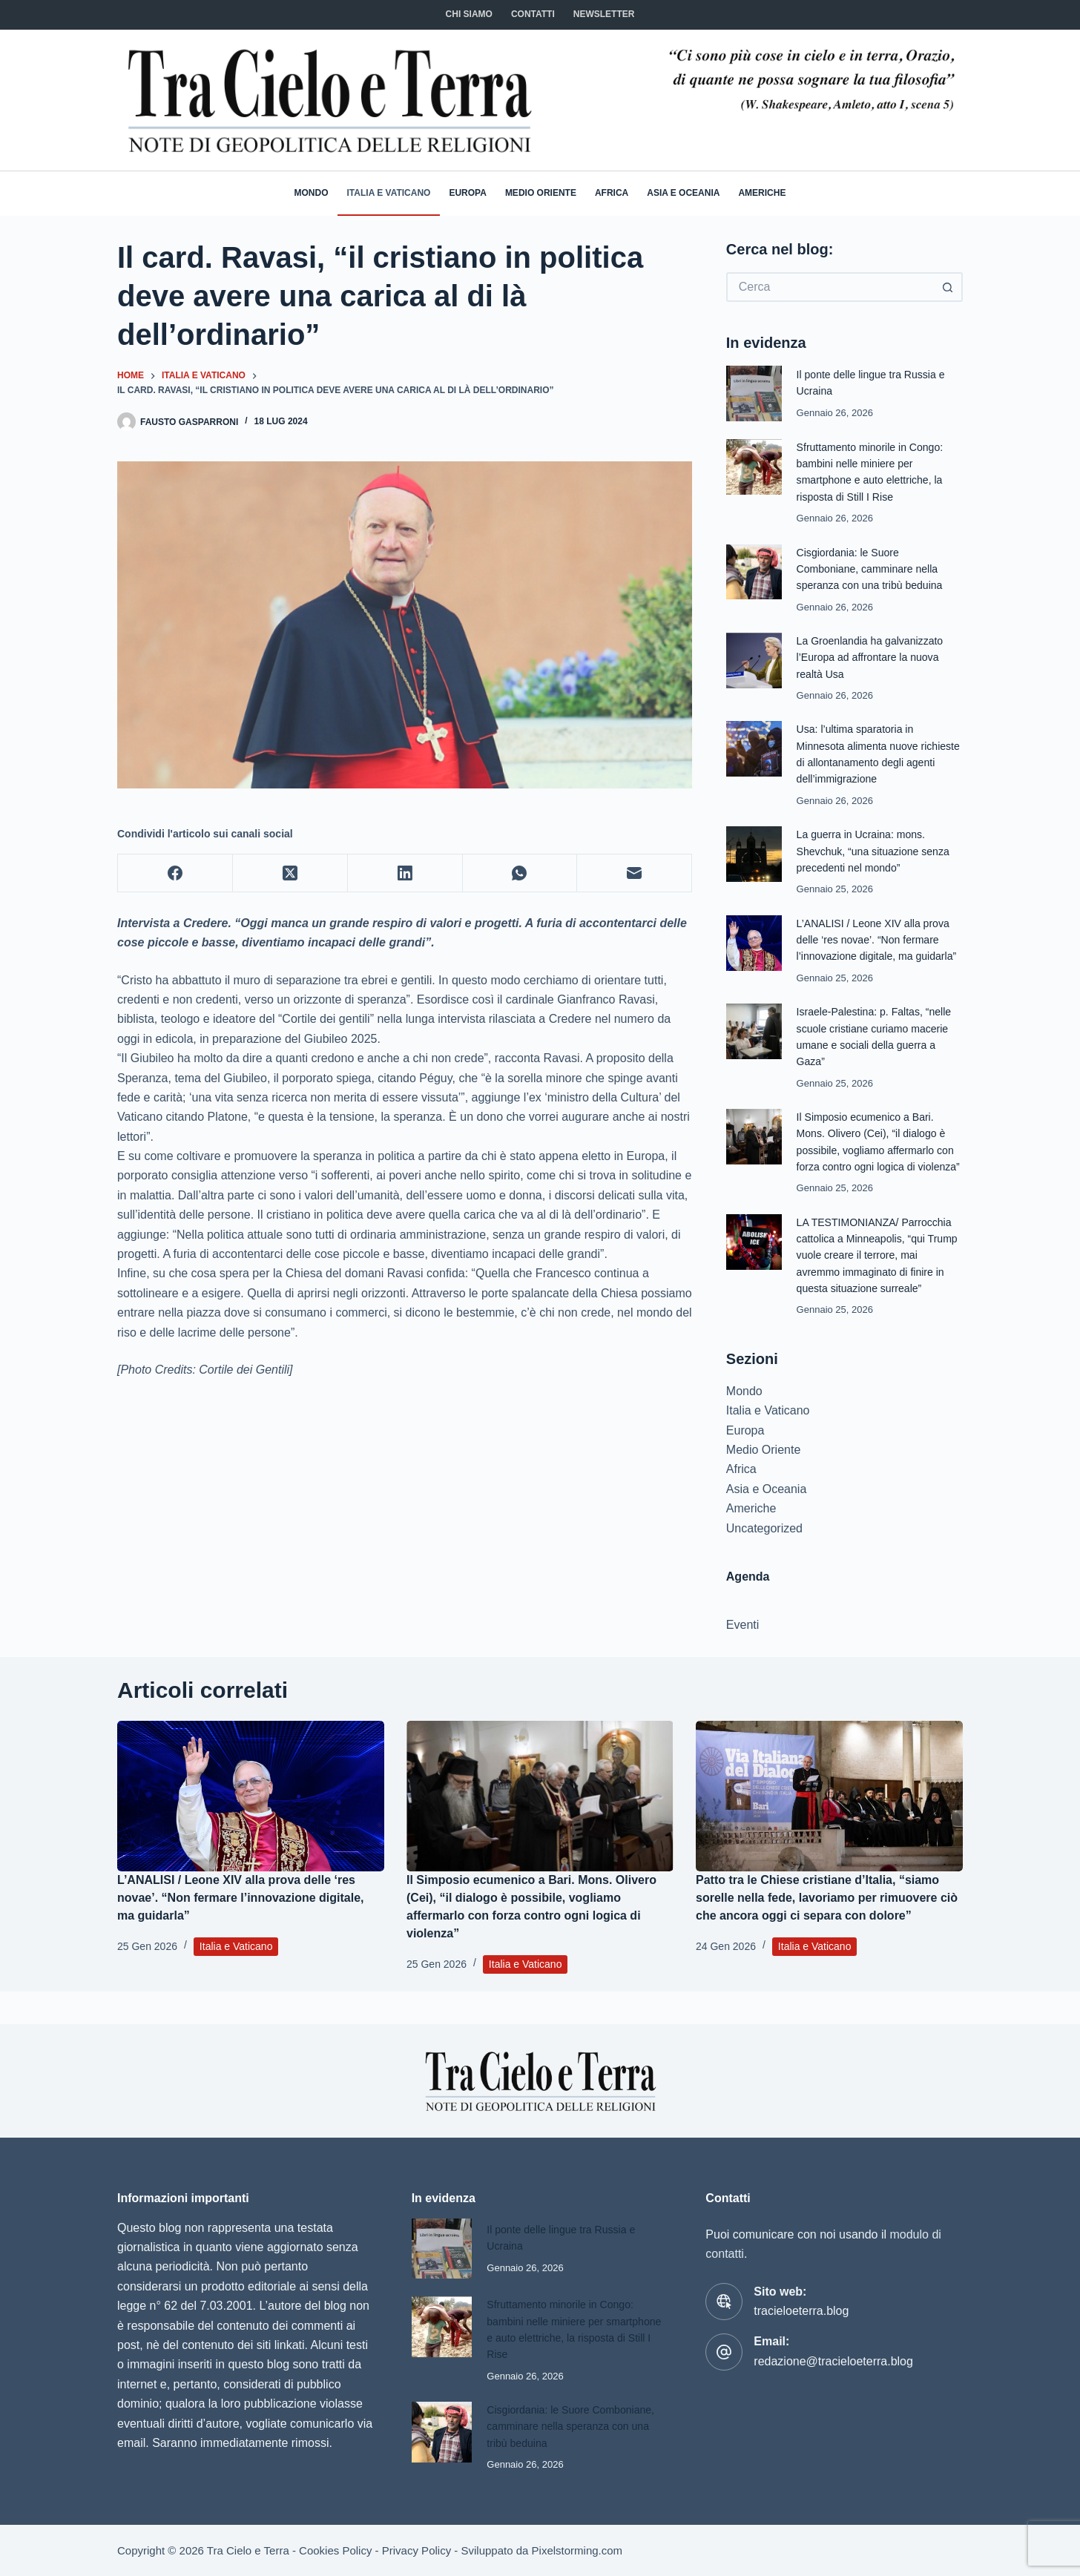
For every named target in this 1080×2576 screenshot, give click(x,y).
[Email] (634, 873)
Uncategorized (764, 1561)
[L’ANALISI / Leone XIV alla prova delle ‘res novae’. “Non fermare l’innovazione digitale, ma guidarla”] (250, 1829)
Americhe (762, 193)
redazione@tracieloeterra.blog (833, 2361)
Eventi (742, 1658)
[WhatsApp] (520, 873)
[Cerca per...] (829, 287)
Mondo (311, 193)
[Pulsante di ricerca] (948, 287)
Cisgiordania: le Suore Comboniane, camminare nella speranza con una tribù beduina (874, 569)
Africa (611, 193)
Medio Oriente (540, 193)
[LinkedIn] (405, 873)
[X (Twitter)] (290, 873)
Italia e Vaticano (389, 193)
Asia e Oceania (683, 193)
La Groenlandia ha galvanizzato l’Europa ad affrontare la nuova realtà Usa (874, 657)
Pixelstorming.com (577, 2550)
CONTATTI (533, 14)
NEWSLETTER (604, 14)
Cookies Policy (335, 2550)
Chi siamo (469, 14)
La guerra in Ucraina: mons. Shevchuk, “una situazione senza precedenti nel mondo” (877, 851)
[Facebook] (175, 873)
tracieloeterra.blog (801, 2311)
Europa (467, 193)
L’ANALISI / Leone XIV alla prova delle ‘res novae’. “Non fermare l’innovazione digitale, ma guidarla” (240, 1931)
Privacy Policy (416, 2550)
